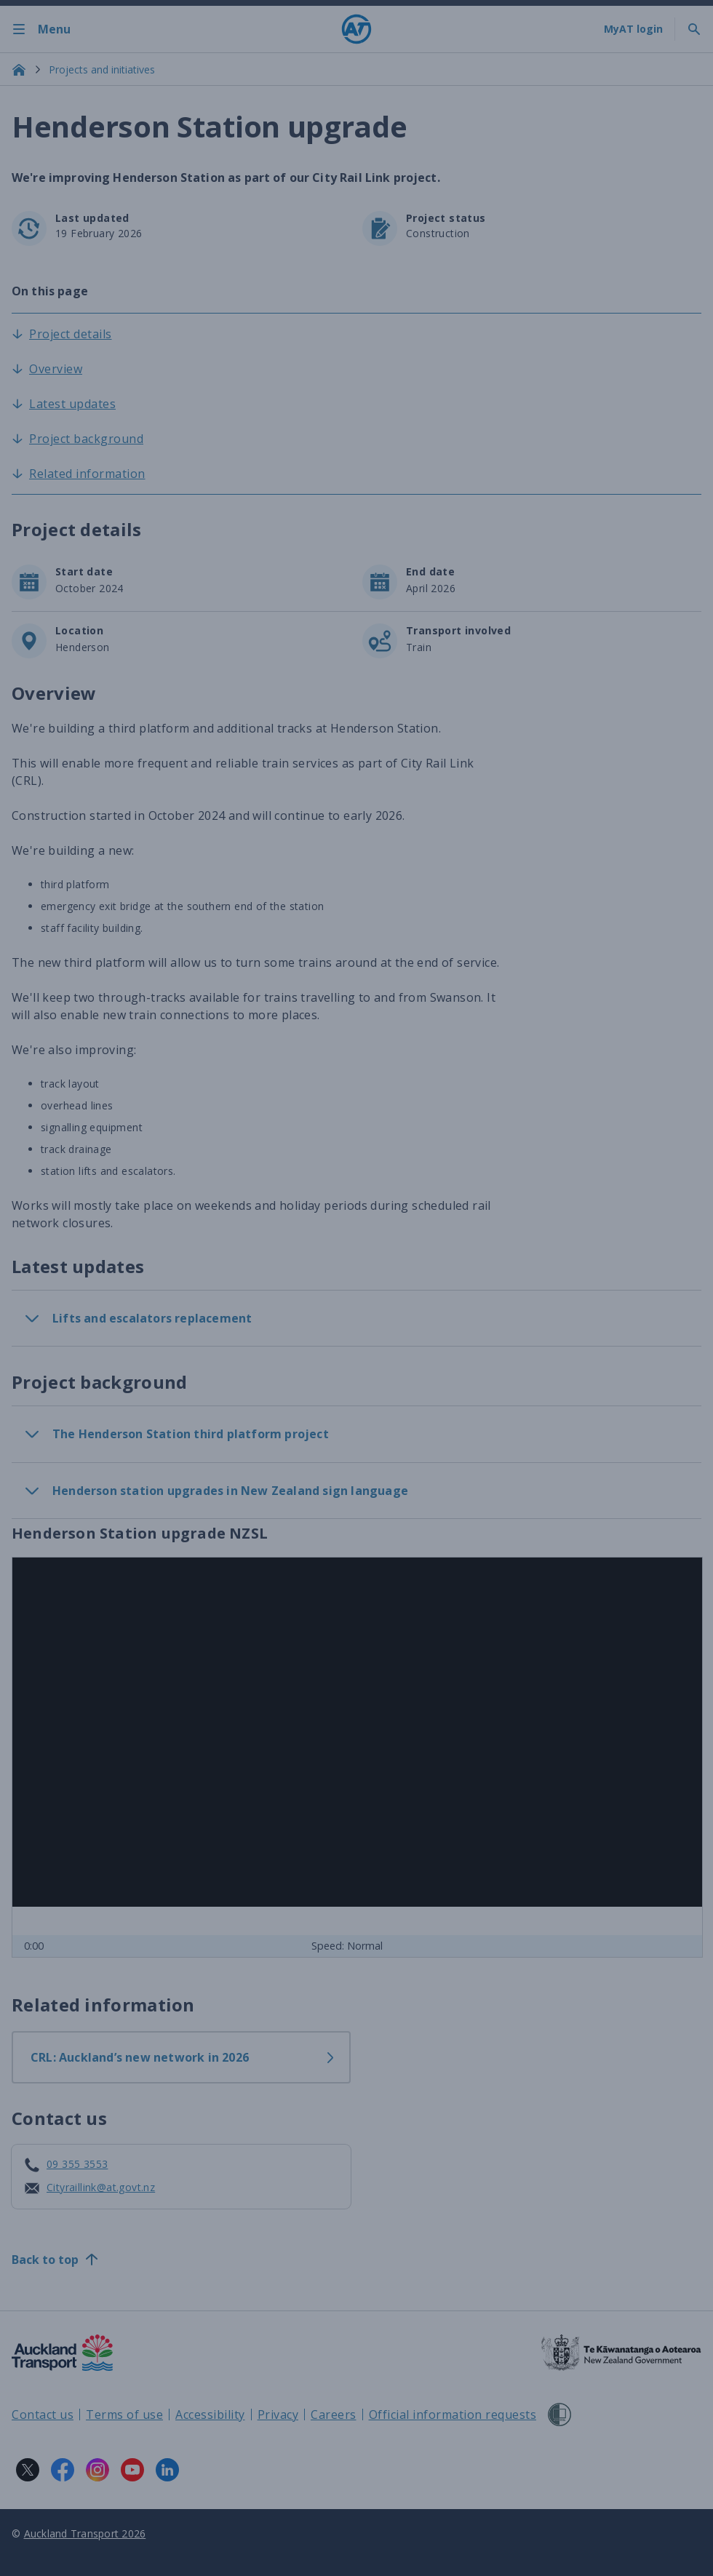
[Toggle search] (694, 29)
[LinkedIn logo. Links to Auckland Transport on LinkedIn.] (167, 2470)
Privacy (278, 2414)
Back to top (55, 2259)
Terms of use (124, 2414)
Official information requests (453, 2414)
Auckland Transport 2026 (85, 2533)
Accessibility (210, 2414)
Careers (333, 2414)
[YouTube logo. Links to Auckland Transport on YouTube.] (132, 2470)
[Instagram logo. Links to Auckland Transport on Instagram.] (97, 2470)
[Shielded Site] (559, 2414)
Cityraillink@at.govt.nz (101, 2187)
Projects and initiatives (102, 69)
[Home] (356, 29)
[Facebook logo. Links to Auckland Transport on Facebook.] (63, 2470)
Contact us (42, 2414)
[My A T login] (633, 29)
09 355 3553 (77, 2164)
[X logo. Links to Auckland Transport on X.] (28, 2470)
